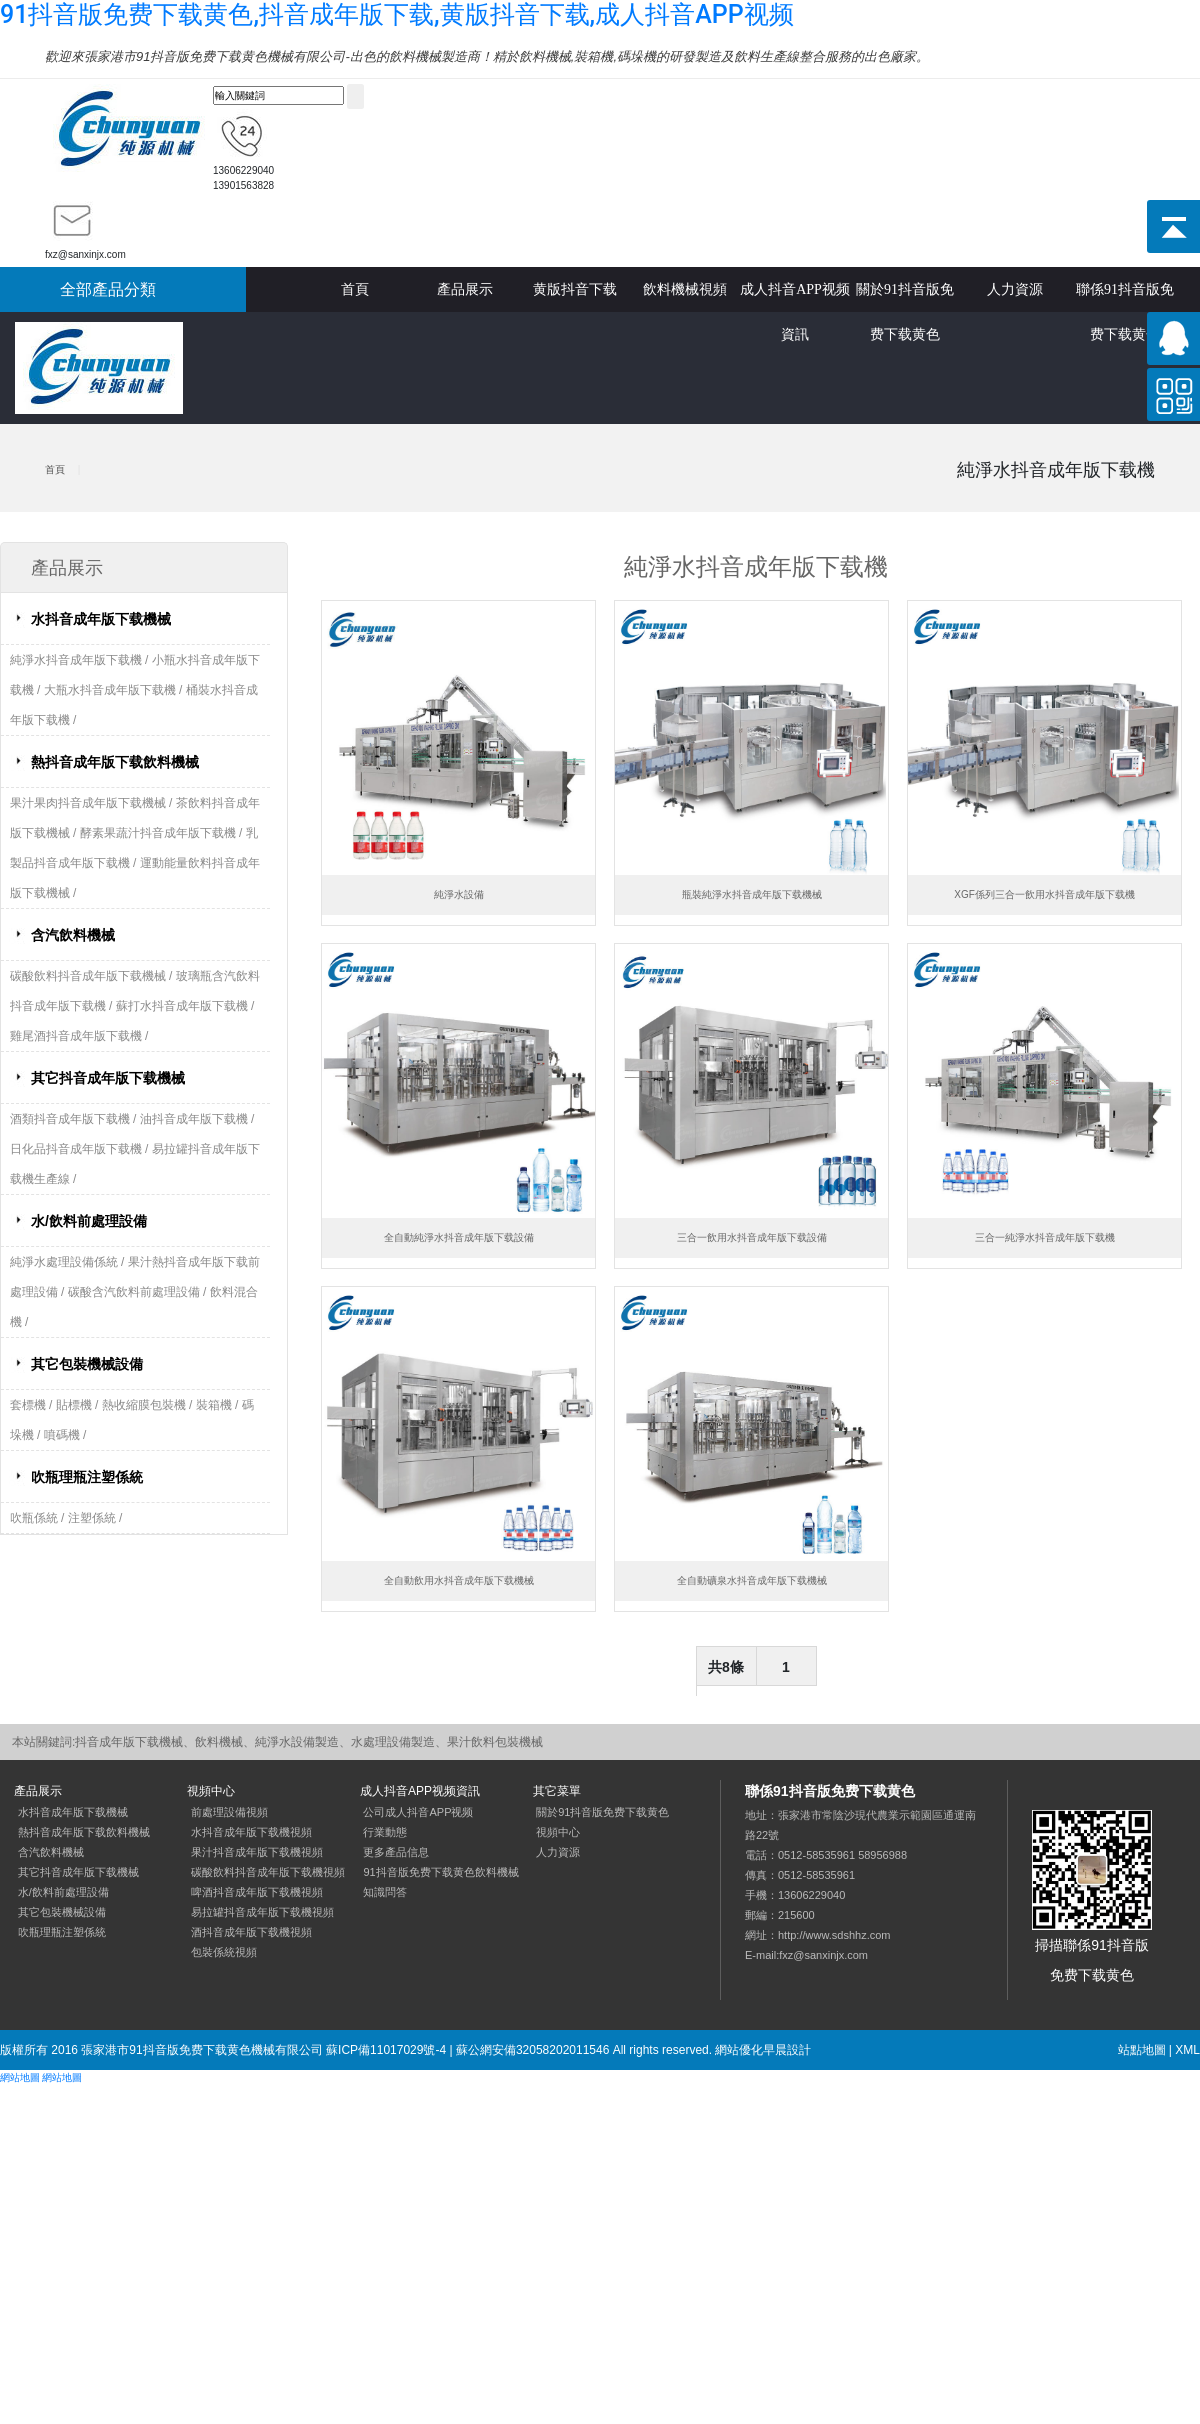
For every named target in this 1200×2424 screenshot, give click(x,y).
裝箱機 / (219, 1405)
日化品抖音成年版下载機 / (81, 1149)
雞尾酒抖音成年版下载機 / (79, 1036)
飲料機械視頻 (685, 289)
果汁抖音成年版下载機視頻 (257, 1852)
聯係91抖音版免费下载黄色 (1125, 297)
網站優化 (739, 2050)
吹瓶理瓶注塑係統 (87, 1477)
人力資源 (1015, 289)
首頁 (355, 289)
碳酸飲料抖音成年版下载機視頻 (268, 1872)
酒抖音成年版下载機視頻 (251, 1932)
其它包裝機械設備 (87, 1364)
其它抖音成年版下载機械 (108, 1078)
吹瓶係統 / (39, 1518)
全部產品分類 (108, 289)
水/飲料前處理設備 (89, 1221)
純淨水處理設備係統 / (69, 1262)
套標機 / (33, 1405)
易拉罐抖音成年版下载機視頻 (262, 1912)
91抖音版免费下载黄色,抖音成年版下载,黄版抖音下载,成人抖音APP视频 (397, 14)
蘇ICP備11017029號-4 (386, 2050)
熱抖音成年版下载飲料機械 (115, 762)
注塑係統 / (95, 1518)
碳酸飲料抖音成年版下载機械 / (93, 976)
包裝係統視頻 (224, 1952)
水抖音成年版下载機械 (101, 619)
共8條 (726, 1667)
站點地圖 (1142, 2050)
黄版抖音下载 (575, 289)
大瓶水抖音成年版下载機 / (115, 690)
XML (1187, 2050)
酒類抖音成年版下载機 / (75, 1119)
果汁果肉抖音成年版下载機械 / (93, 803)
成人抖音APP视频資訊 (795, 297)
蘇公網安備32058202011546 (532, 2050)
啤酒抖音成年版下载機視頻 (257, 1892)
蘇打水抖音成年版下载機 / (185, 1006)
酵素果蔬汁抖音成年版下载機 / (163, 833)
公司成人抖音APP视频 (418, 1812)
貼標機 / (79, 1405)
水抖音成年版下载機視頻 (251, 1832)
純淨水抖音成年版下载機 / (81, 660)
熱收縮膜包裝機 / (149, 1405)
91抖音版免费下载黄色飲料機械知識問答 (440, 1882)
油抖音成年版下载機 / (197, 1119)
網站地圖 (20, 2077)
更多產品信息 (396, 1852)
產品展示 (465, 289)
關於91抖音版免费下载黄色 (905, 297)
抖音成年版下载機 (129, 130)
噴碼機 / (65, 1435)
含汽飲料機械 (73, 935)
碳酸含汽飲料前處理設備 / (139, 1292)
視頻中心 (558, 1832)
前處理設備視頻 (229, 1812)
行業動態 (385, 1832)
